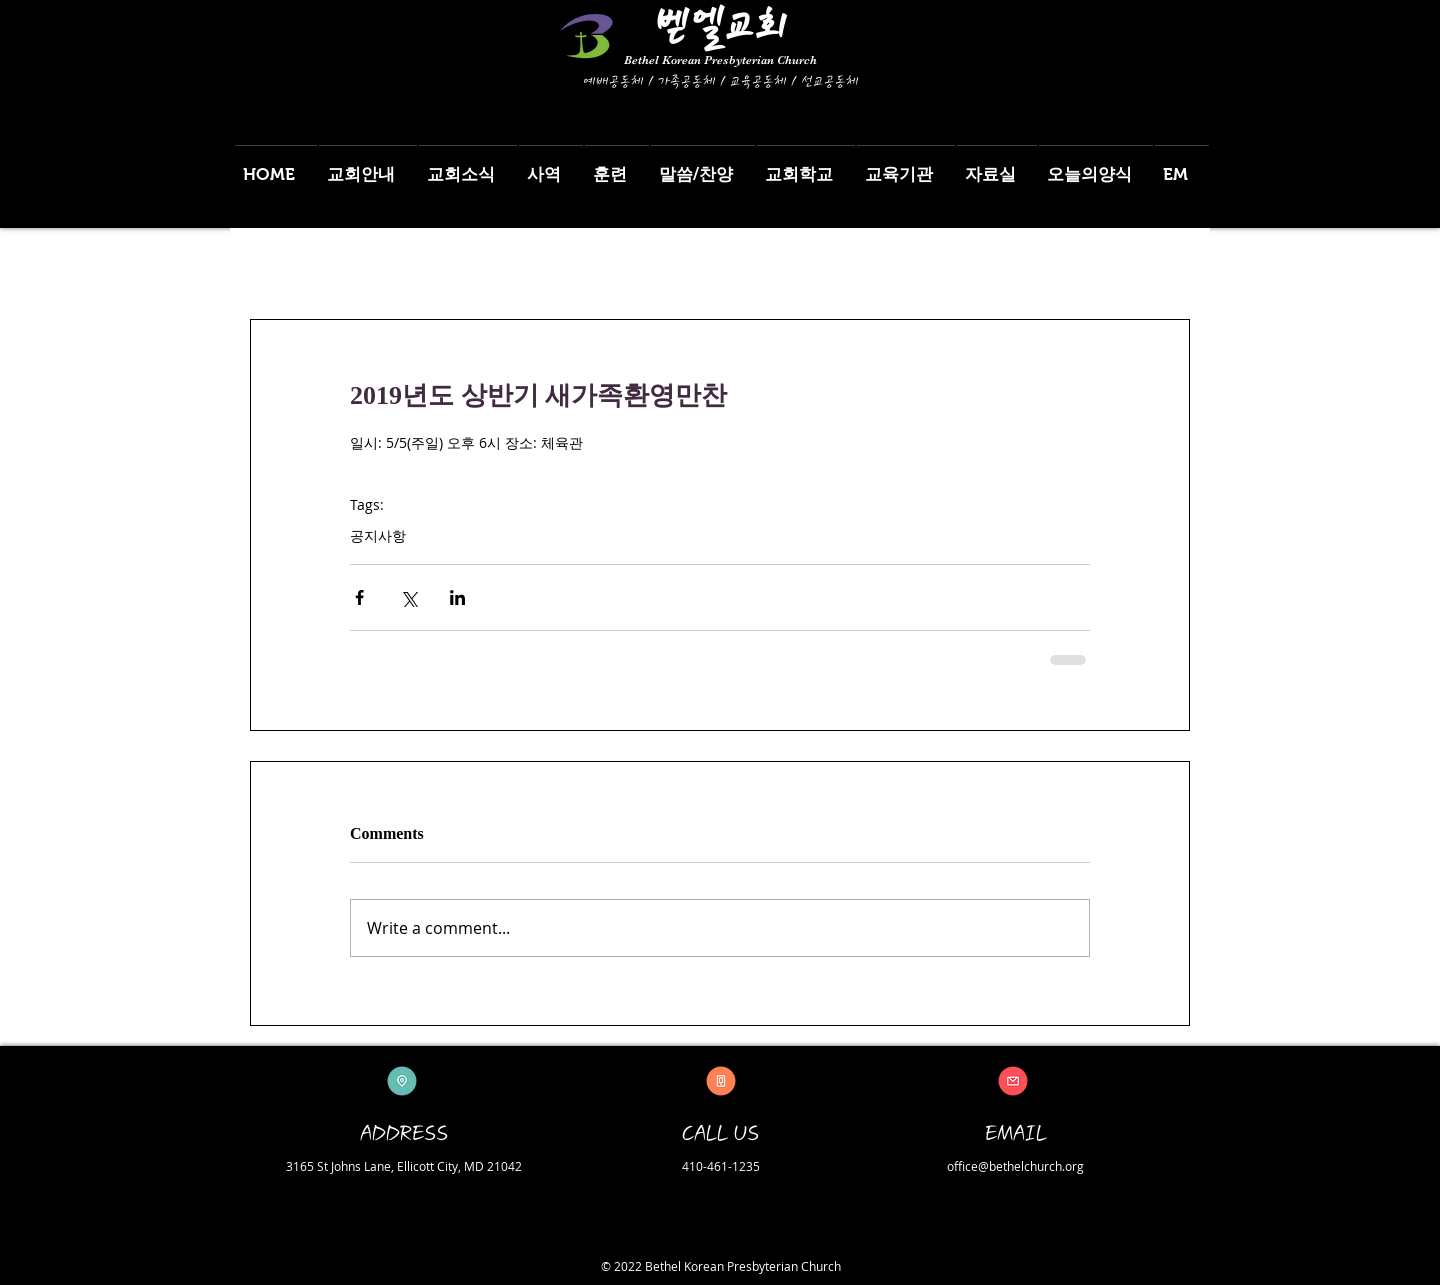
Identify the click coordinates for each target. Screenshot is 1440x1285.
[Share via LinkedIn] (457, 597)
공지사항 (378, 535)
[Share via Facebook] (359, 597)
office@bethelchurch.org (1015, 1166)
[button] (368, 165)
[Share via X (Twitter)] (408, 597)
